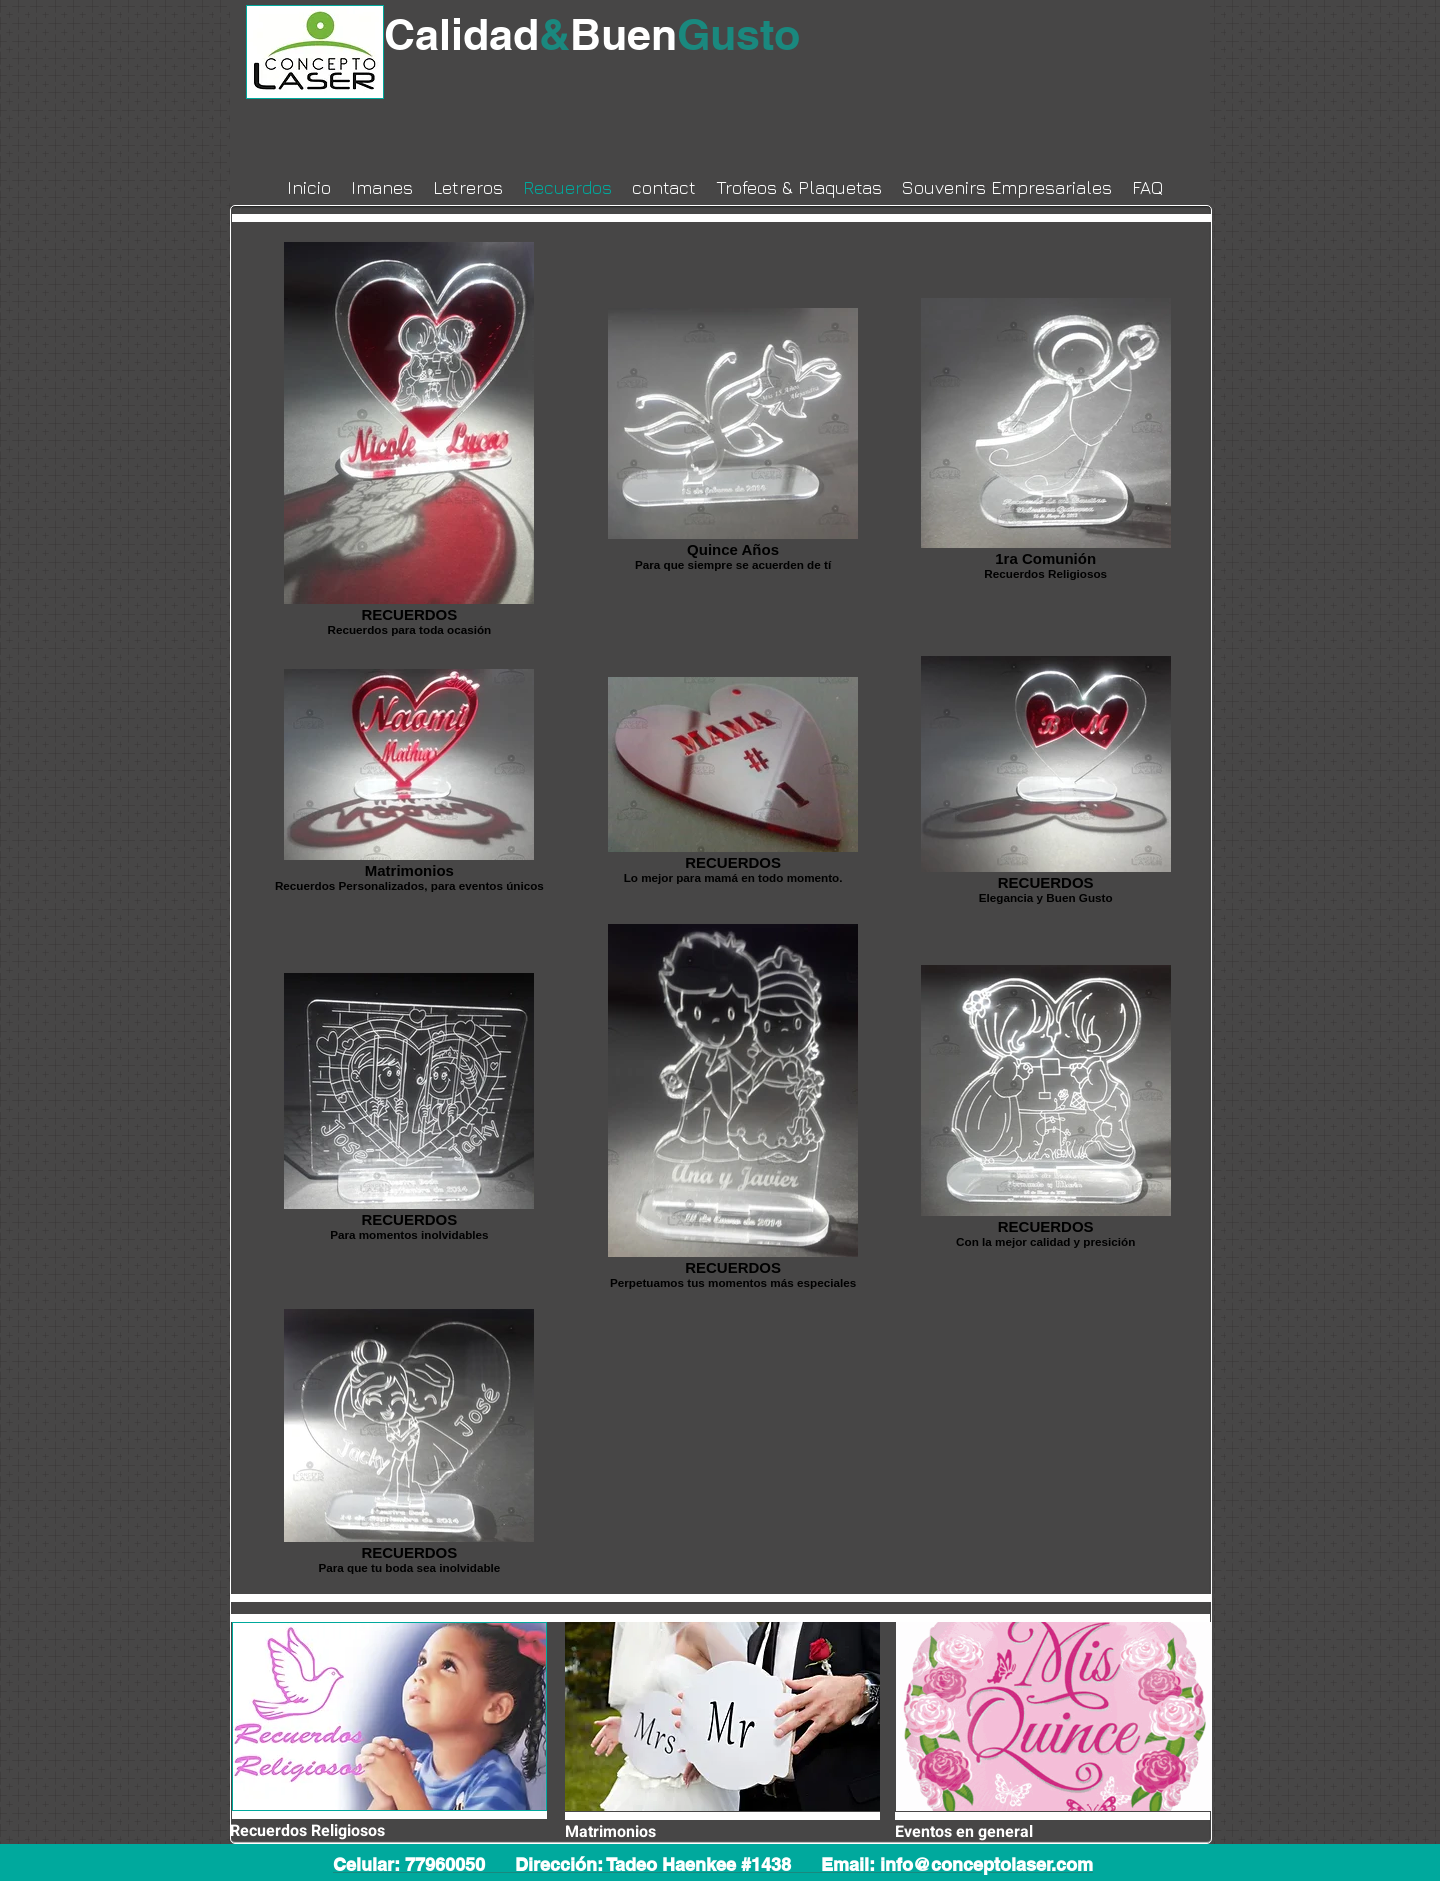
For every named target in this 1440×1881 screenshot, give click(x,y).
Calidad (477, 34)
